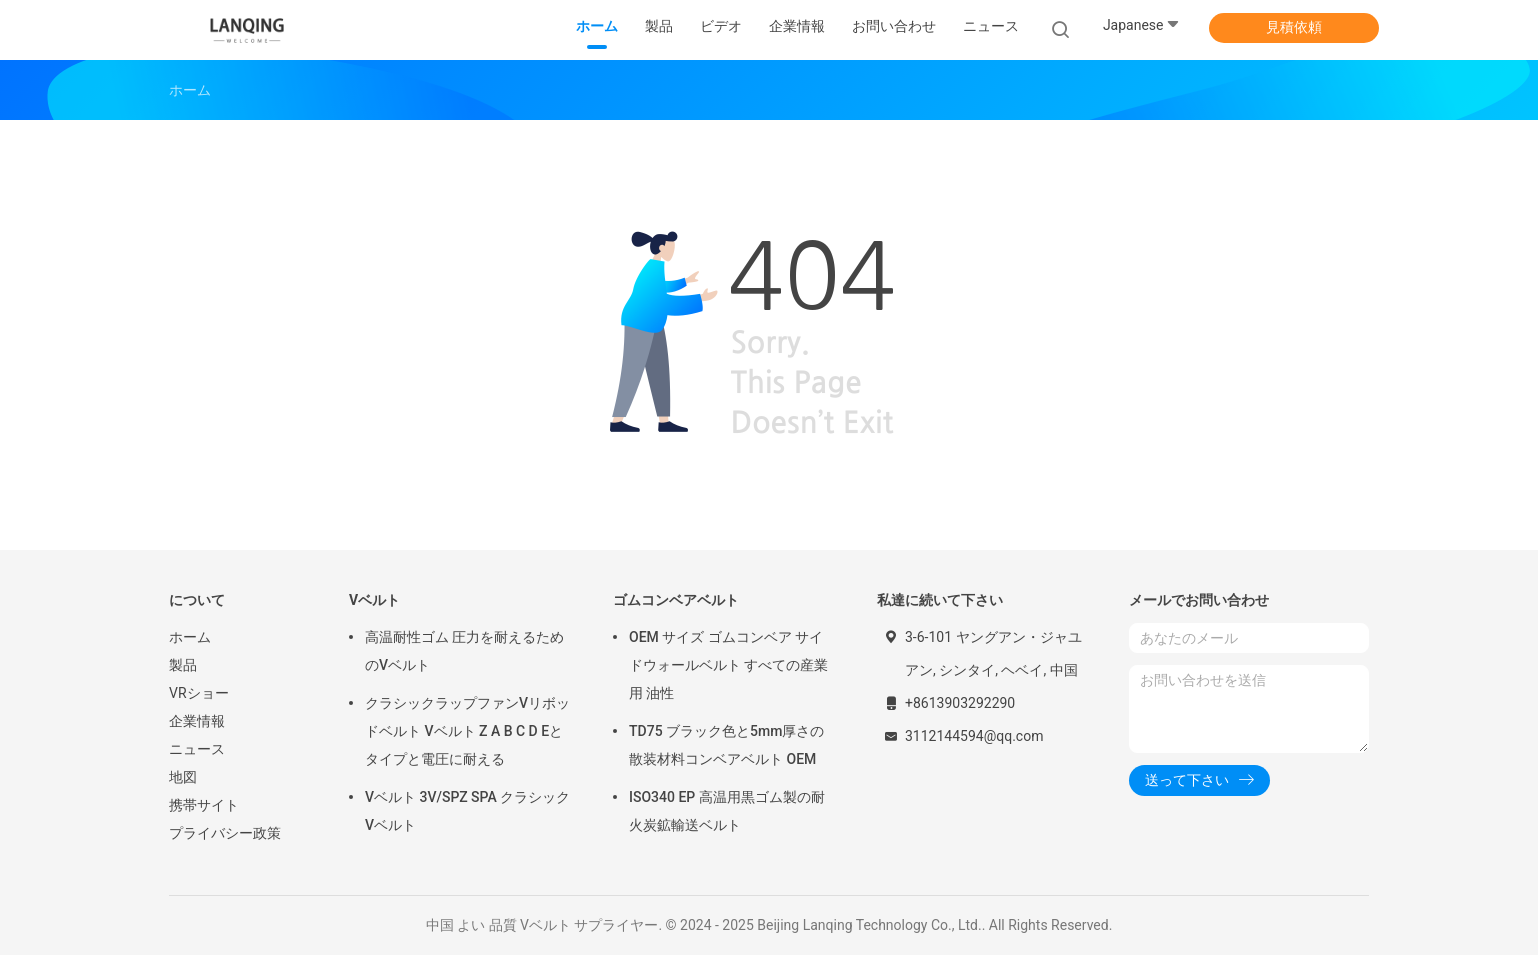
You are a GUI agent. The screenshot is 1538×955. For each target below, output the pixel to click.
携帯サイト (204, 805)
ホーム (190, 637)
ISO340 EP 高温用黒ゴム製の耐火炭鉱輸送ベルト (727, 811)
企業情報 (197, 721)
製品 (183, 665)
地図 (183, 777)
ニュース (197, 749)
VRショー (199, 693)
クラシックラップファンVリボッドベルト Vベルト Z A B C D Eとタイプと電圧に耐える (467, 731)
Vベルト (374, 600)
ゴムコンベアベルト (676, 600)
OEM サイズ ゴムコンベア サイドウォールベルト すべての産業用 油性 (728, 665)
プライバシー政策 (225, 833)
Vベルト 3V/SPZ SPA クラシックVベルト (467, 811)
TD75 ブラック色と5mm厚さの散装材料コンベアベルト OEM (726, 745)
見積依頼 (1294, 27)
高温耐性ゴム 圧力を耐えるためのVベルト (464, 651)
